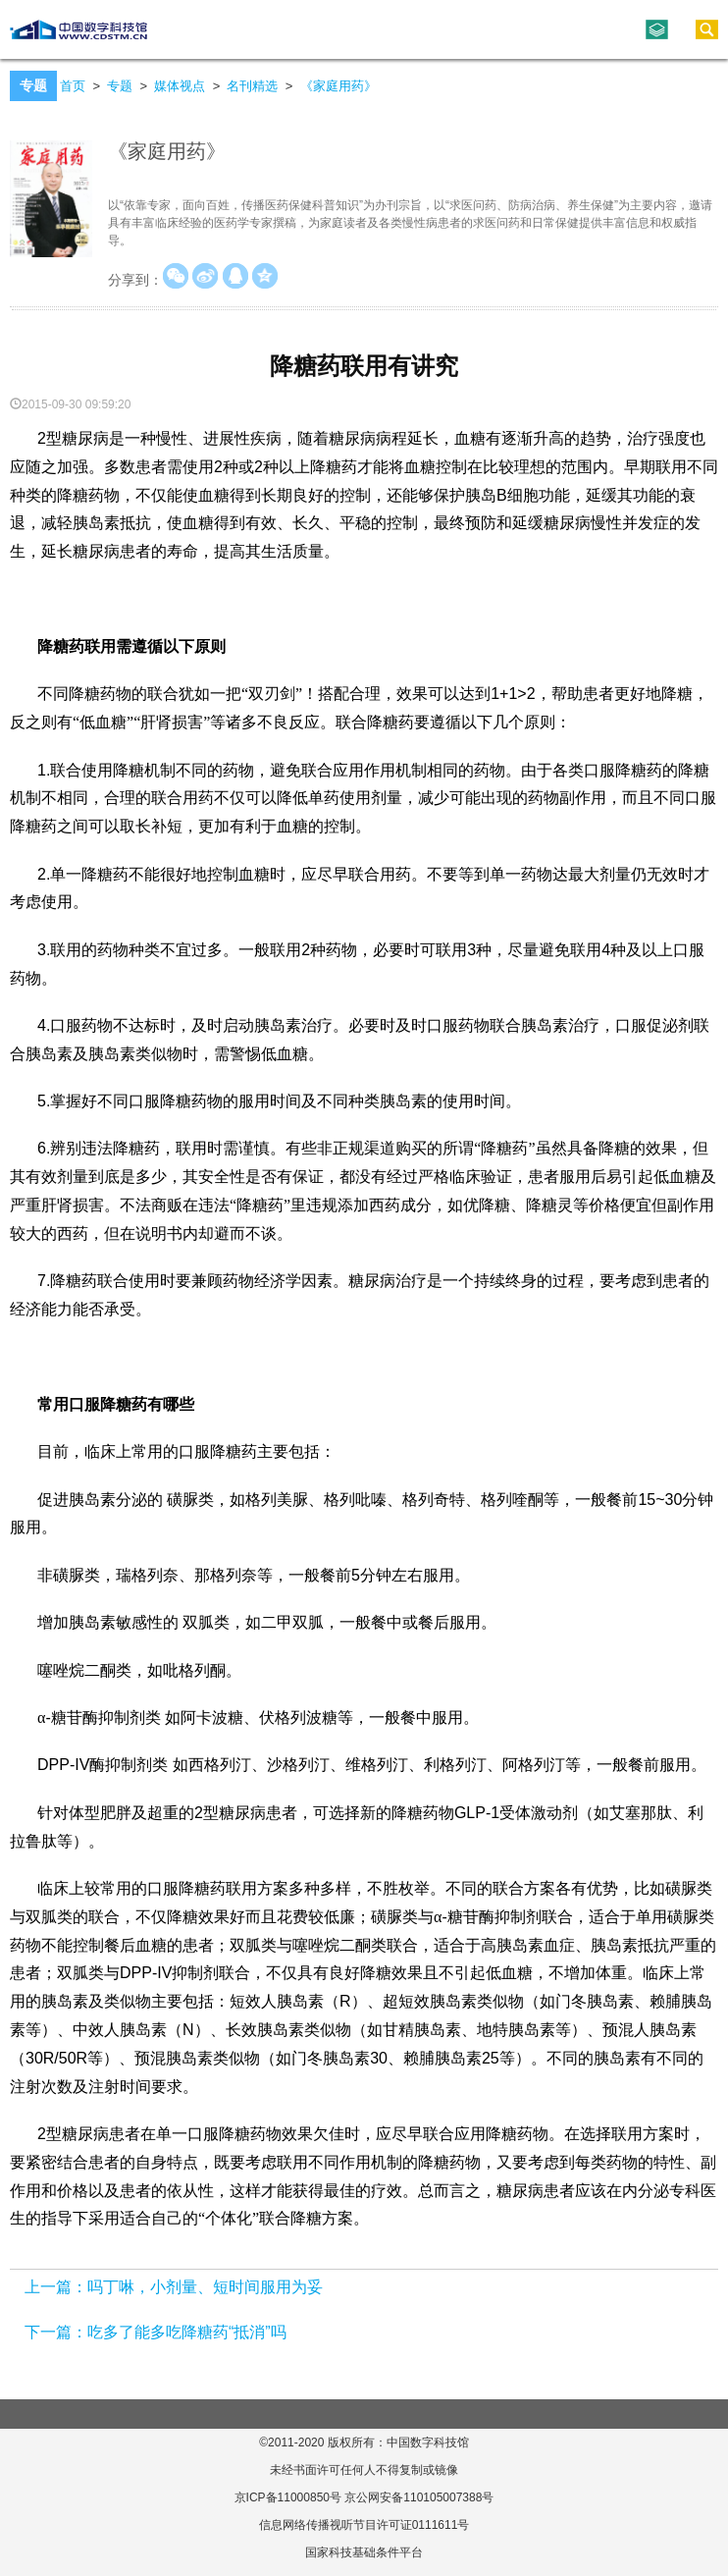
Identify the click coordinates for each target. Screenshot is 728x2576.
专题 (119, 86)
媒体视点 (179, 86)
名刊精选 (252, 86)
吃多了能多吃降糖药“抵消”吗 (186, 2332)
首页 (72, 86)
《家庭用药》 (338, 86)
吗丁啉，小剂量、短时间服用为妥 (205, 2287)
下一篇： (56, 2332)
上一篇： (56, 2287)
